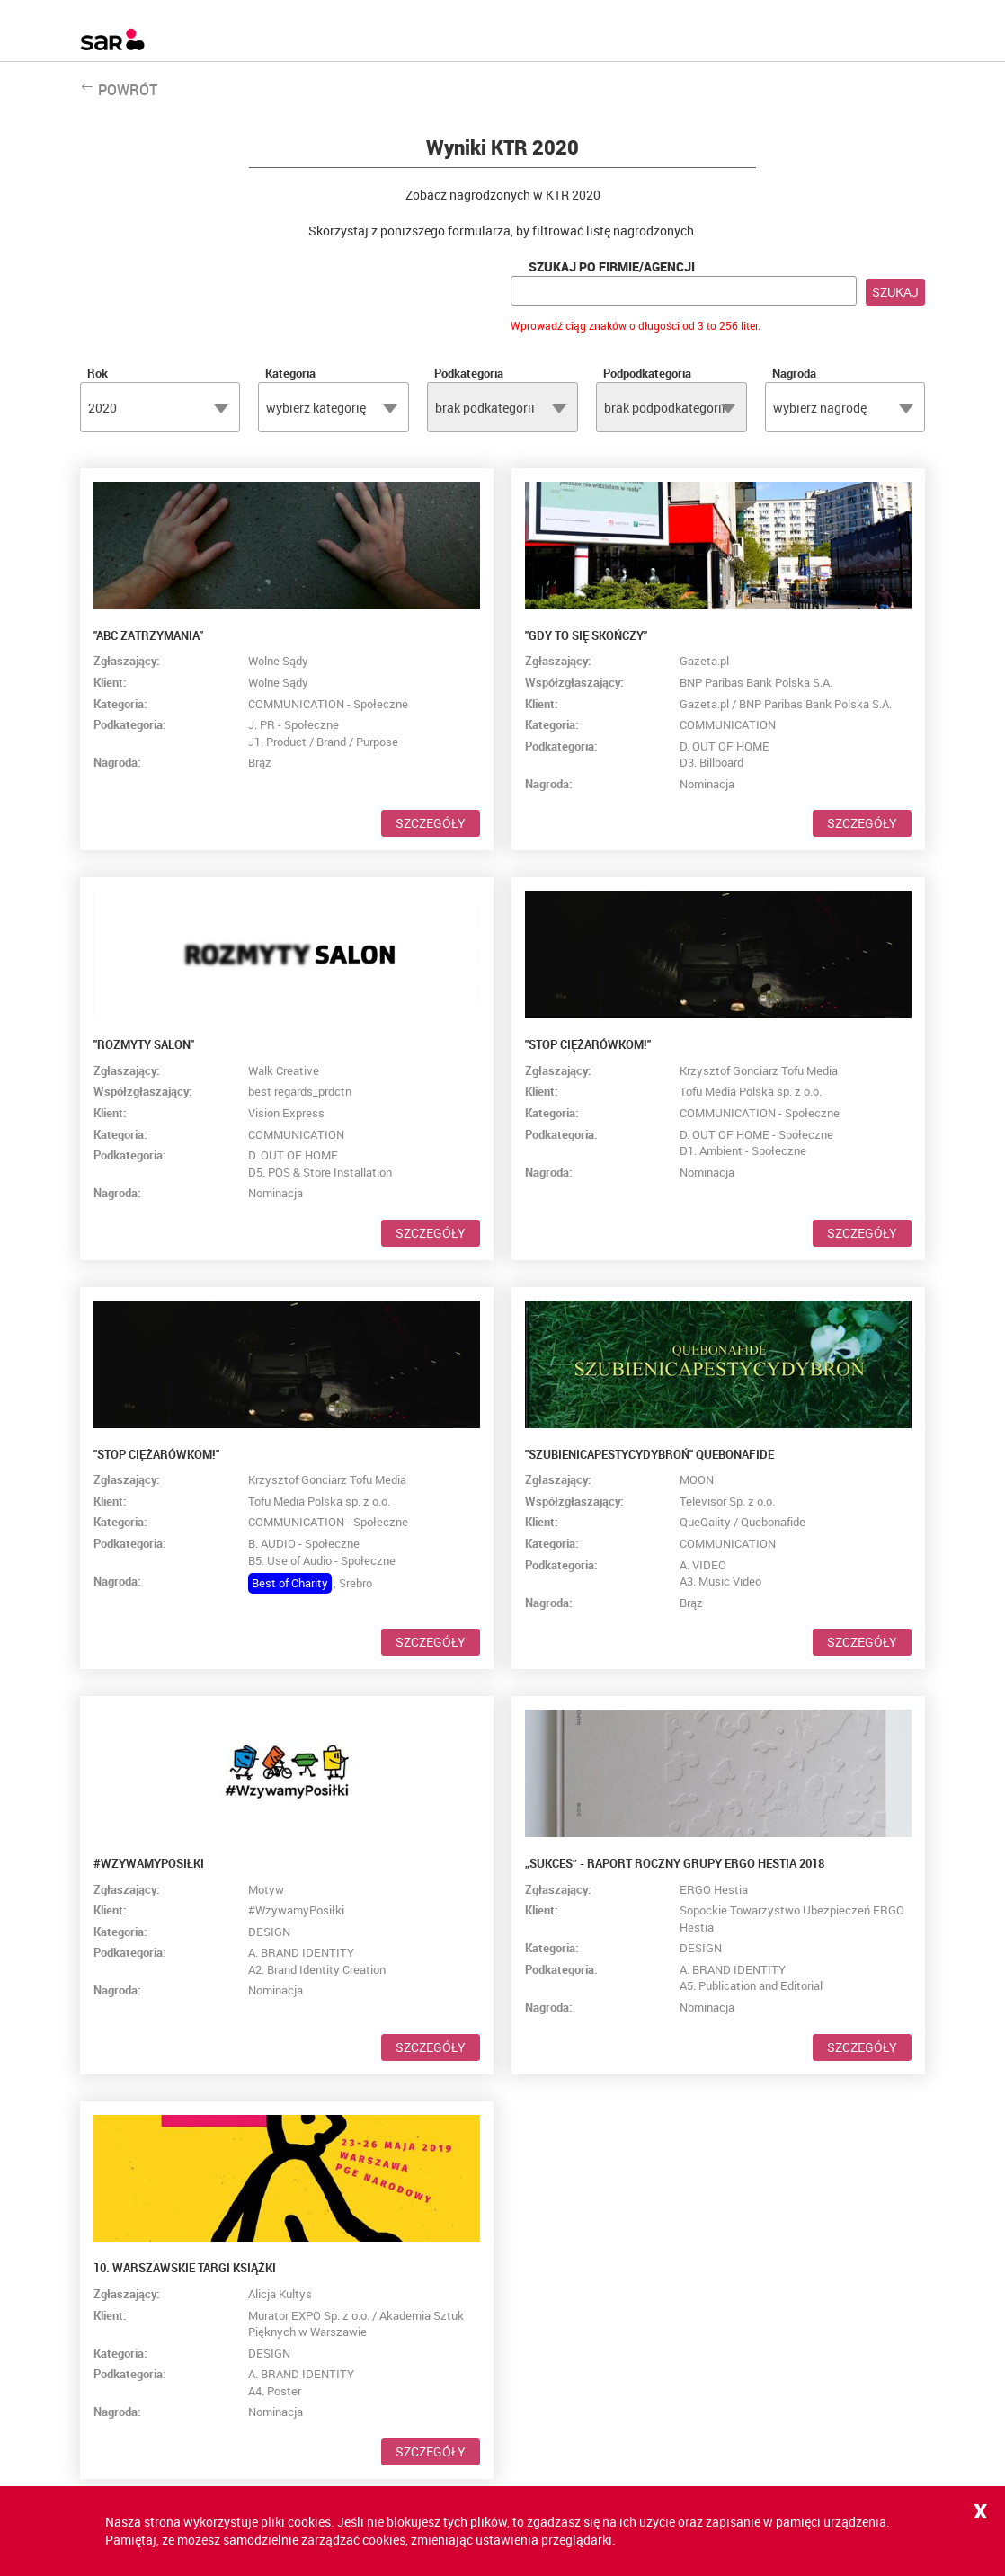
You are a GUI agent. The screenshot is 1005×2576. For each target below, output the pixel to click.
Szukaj (895, 291)
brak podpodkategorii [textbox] (664, 407)
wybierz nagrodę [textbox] (820, 407)
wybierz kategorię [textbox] (316, 407)
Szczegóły (431, 822)
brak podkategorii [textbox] (485, 407)
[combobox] (160, 407)
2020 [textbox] (102, 407)
